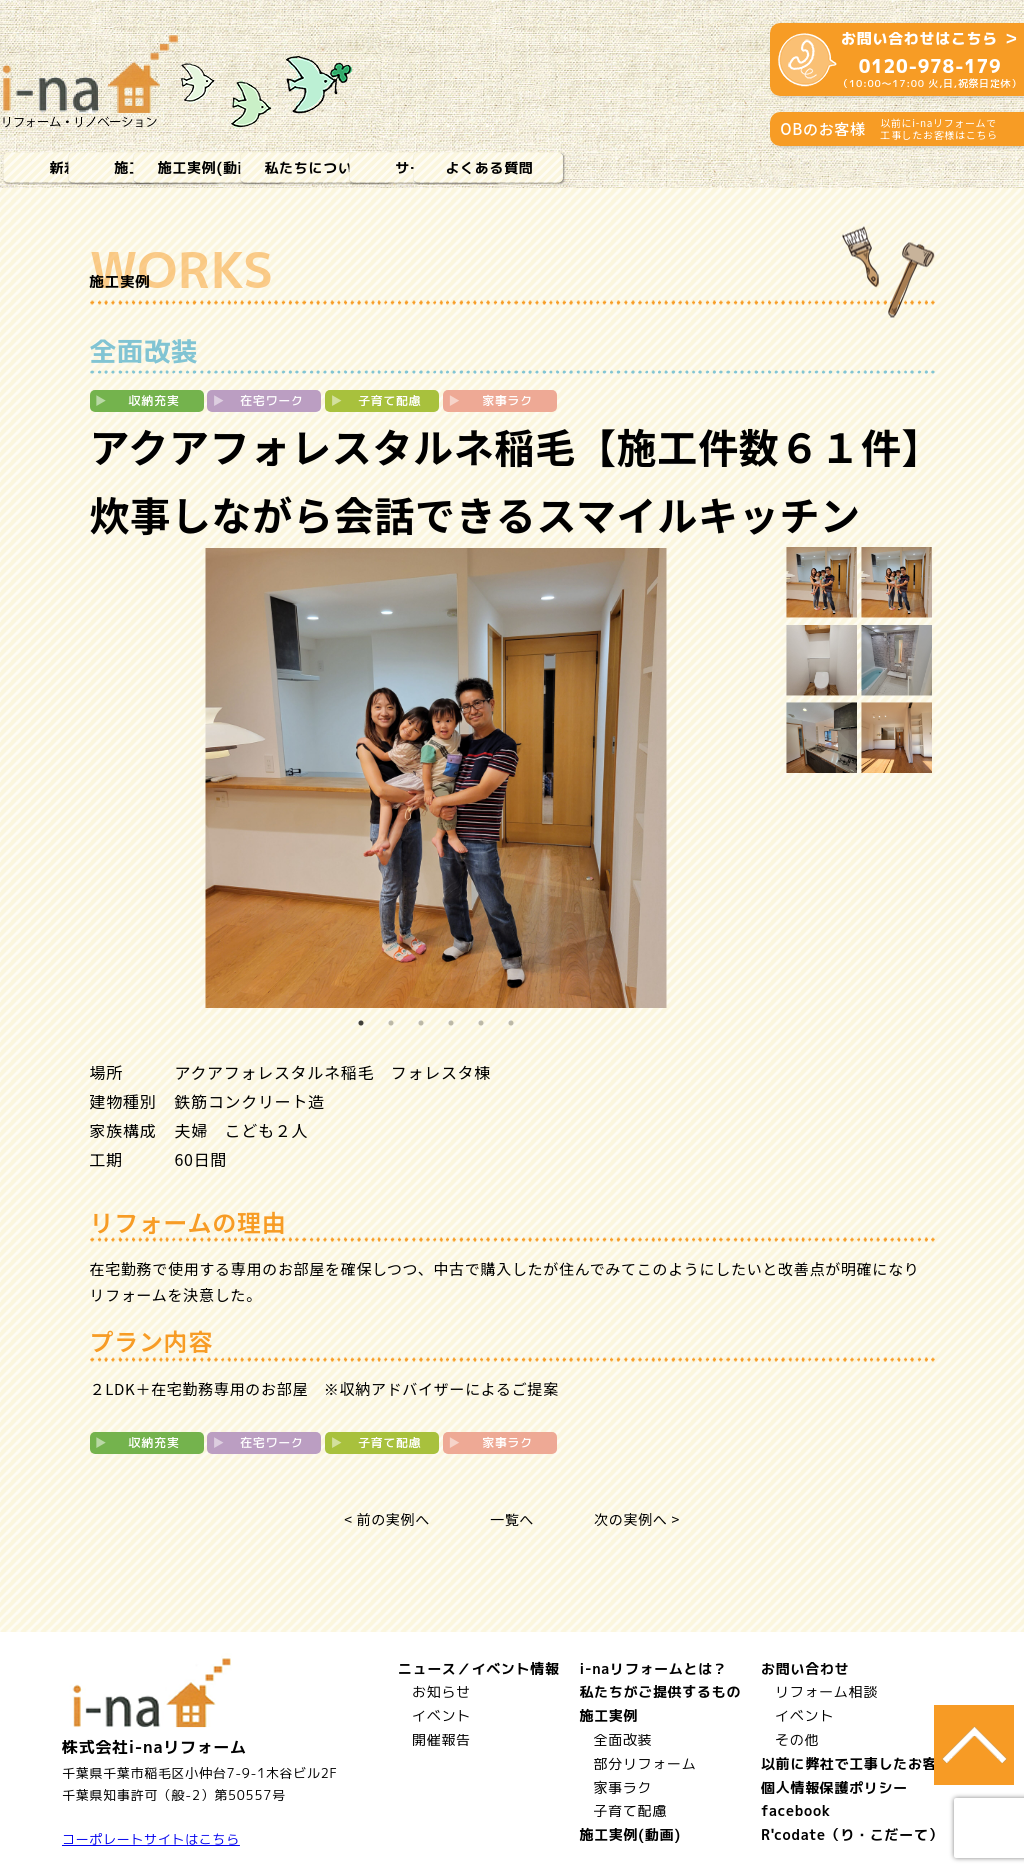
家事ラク (622, 1787)
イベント (440, 1715)
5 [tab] (481, 1023)
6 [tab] (511, 1023)
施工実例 (239, 167)
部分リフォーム (644, 1763)
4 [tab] (451, 1023)
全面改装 (622, 1739)
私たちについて (559, 167)
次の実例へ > (637, 1519)
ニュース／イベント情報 (478, 1668)
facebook (796, 1810)
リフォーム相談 (826, 1691)
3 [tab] (421, 1023)
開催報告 (440, 1739)
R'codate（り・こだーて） (852, 1834)
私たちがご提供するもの (660, 1691)
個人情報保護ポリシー (834, 1787)
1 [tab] (361, 1023)
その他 (797, 1739)
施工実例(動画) (399, 167)
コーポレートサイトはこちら (151, 1839)
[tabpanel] (436, 778)
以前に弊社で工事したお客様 (856, 1763)
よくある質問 (879, 167)
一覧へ (512, 1519)
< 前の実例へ (387, 1519)
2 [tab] (391, 1023)
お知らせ (440, 1691)
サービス (719, 167)
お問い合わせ (805, 1668)
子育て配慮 (630, 1810)
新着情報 (79, 167)
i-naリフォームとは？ (653, 1668)
